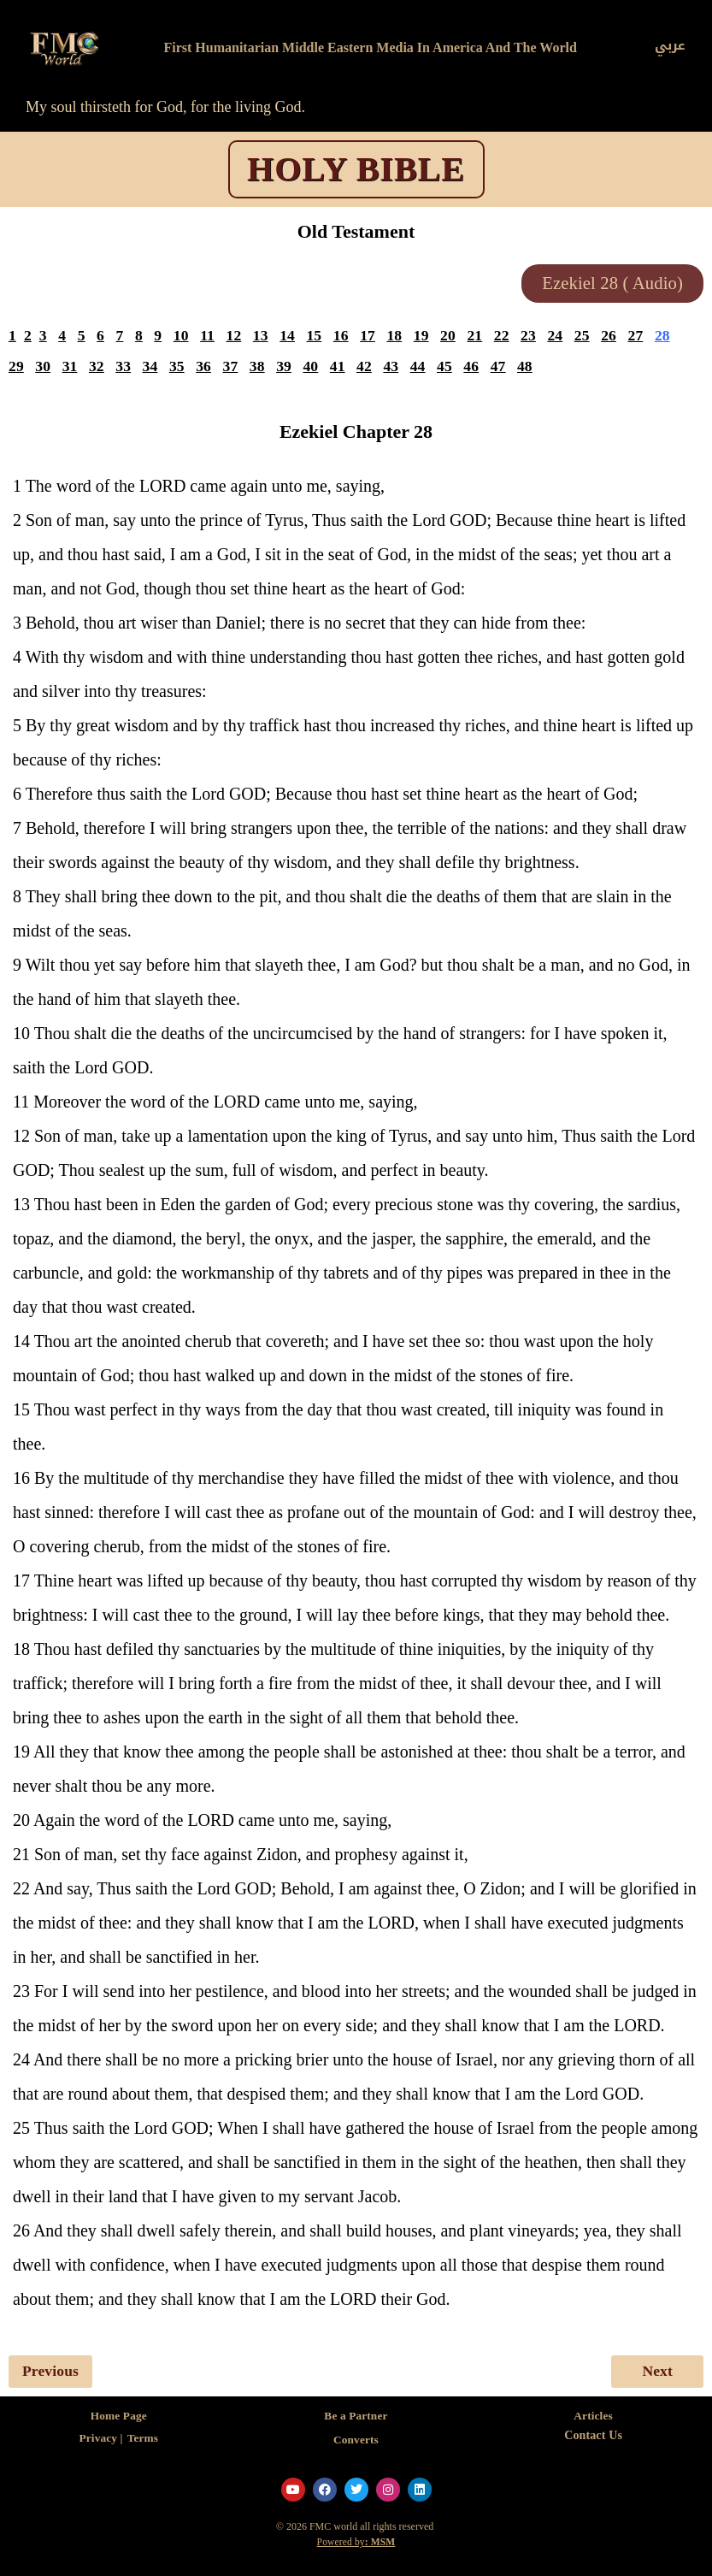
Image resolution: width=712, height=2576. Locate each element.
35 (177, 366)
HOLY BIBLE (356, 169)
